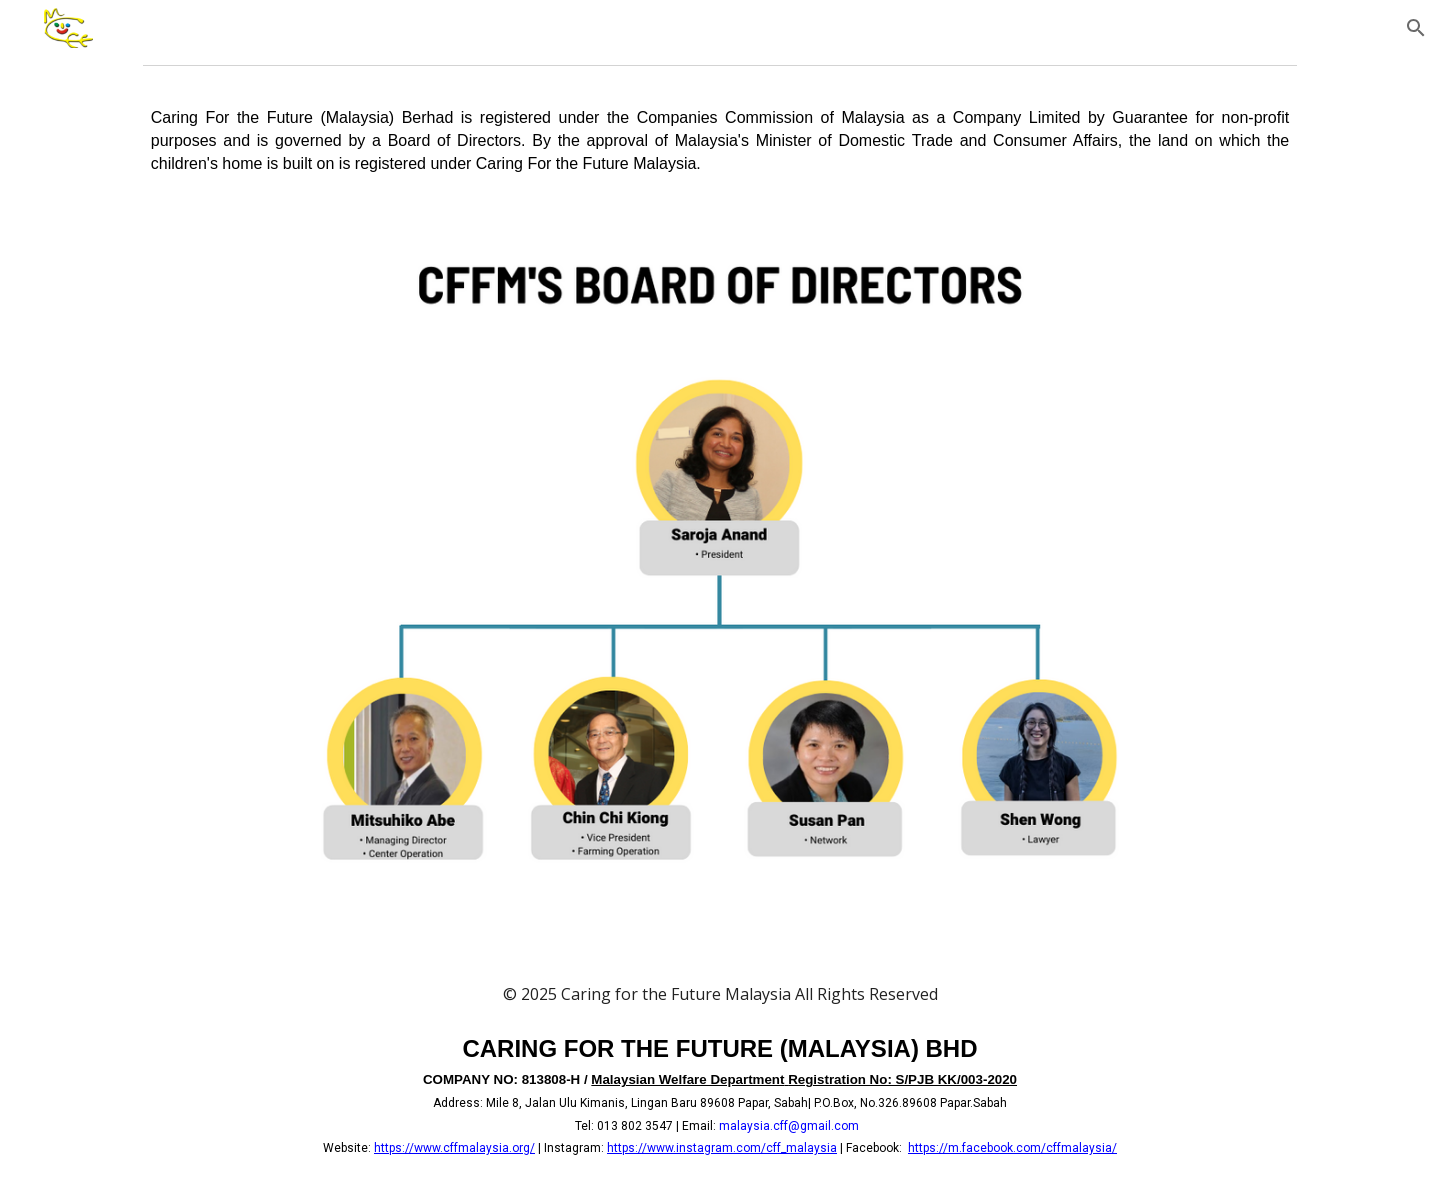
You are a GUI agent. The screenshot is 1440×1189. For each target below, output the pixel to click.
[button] (1416, 28)
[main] (720, 140)
